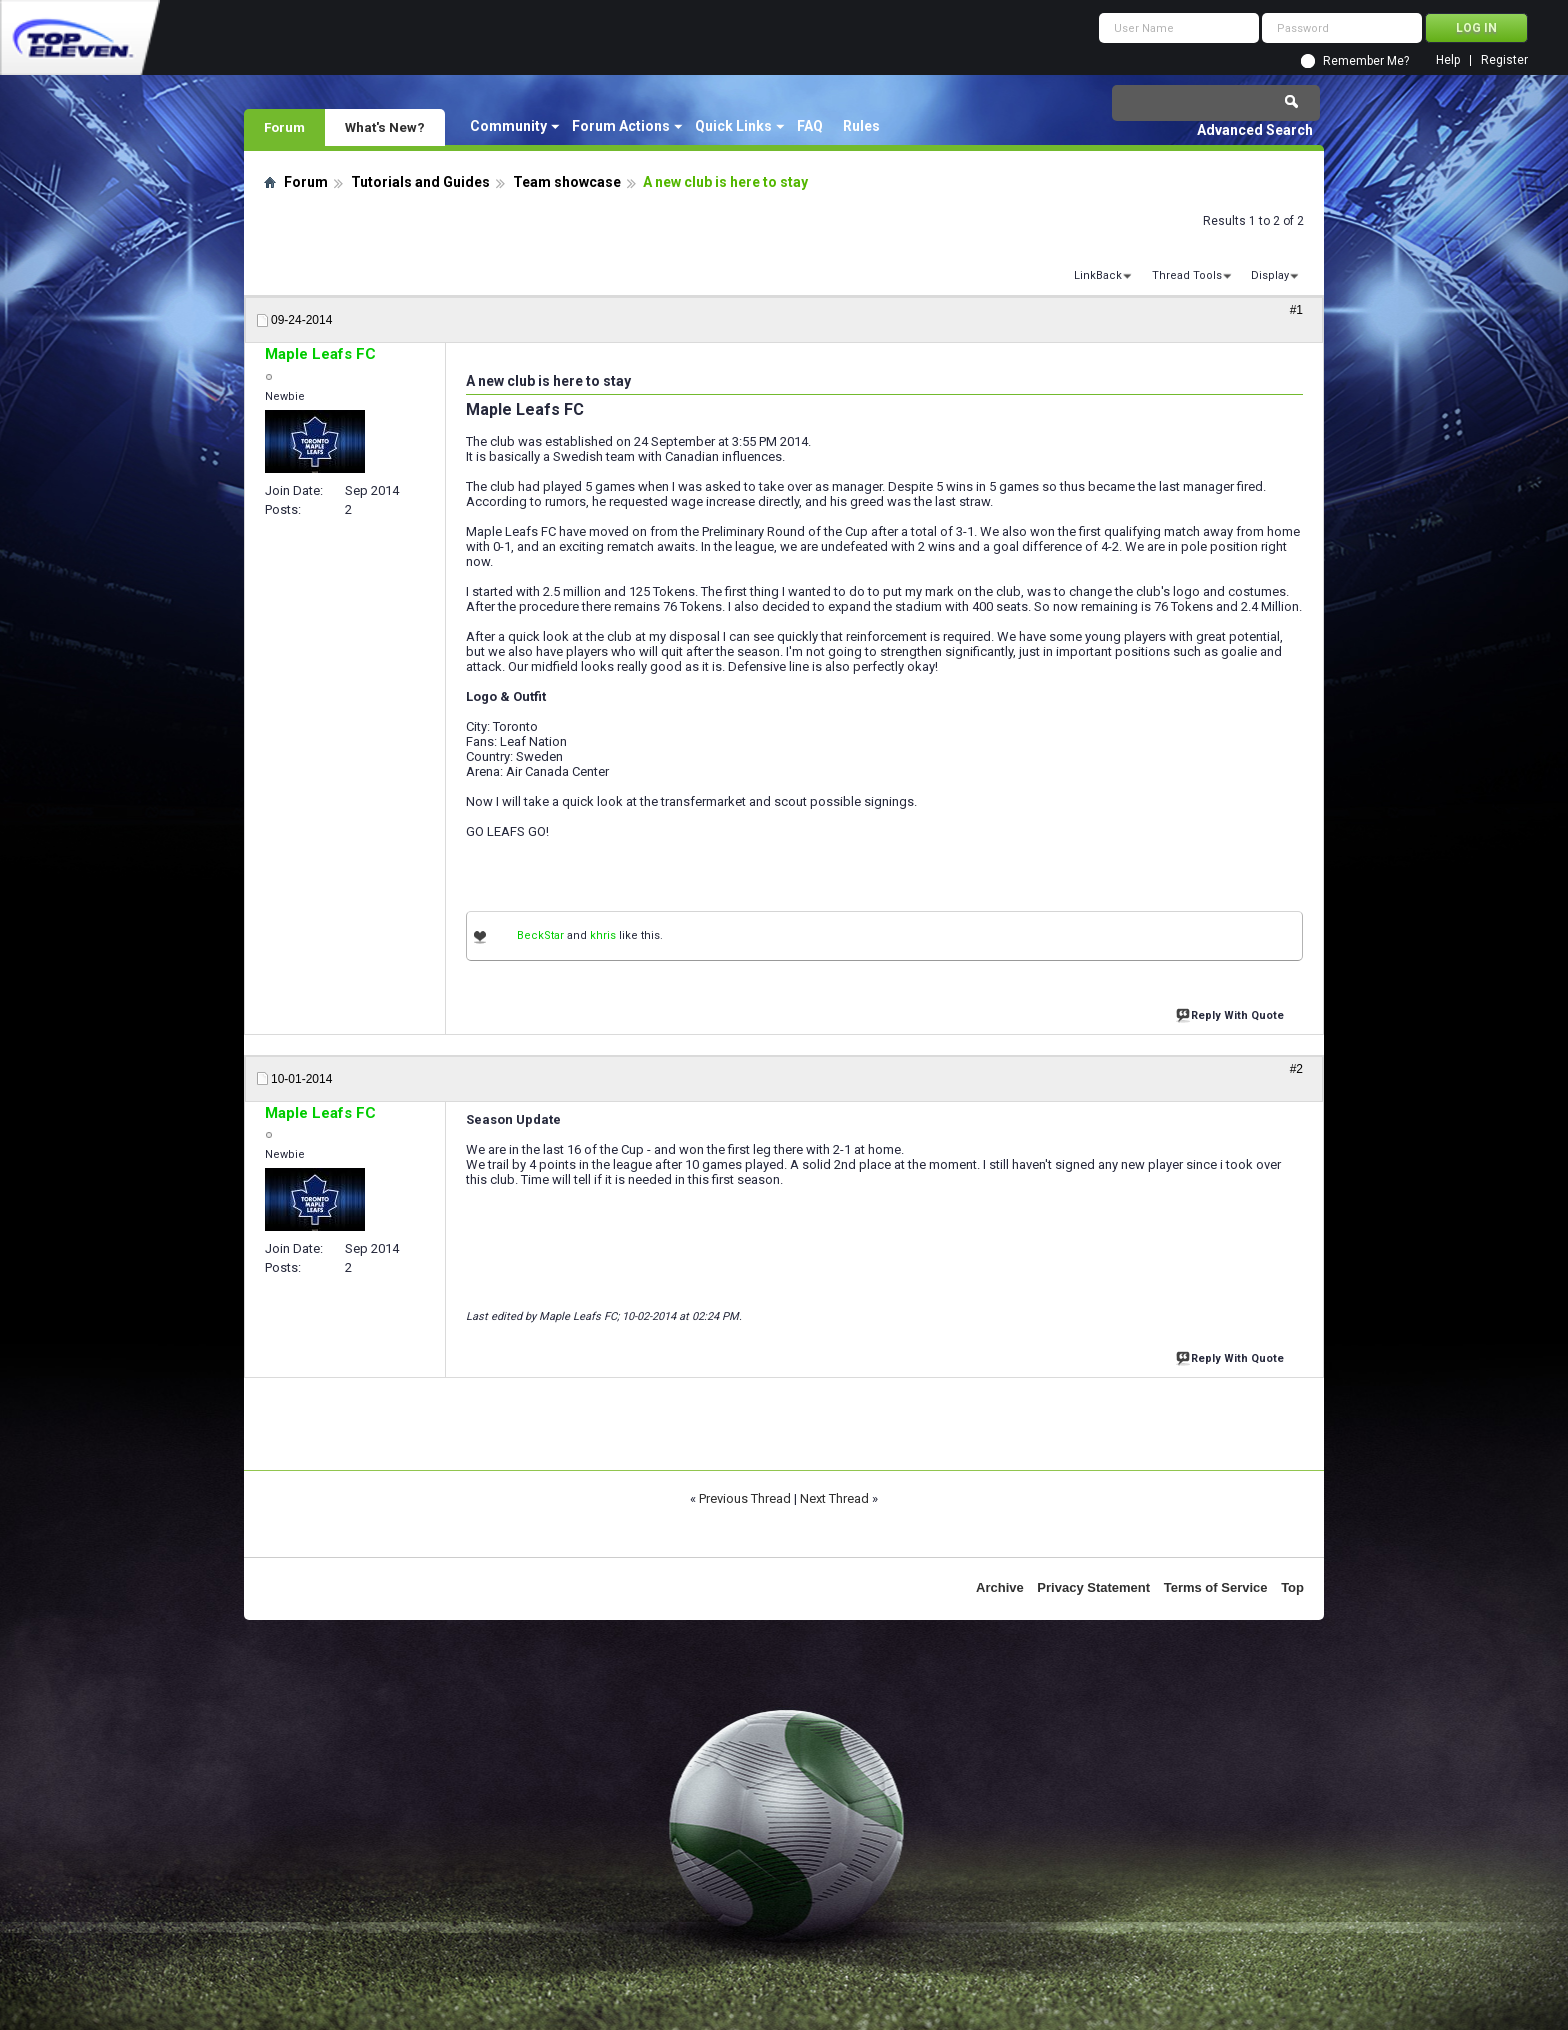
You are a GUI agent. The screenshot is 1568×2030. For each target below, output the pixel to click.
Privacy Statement (1093, 1587)
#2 (1296, 1069)
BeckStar (540, 935)
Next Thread (834, 1498)
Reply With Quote (1232, 1013)
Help (1448, 60)
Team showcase (567, 182)
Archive (1000, 1587)
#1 (1296, 310)
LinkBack (1098, 275)
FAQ (810, 126)
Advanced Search (1255, 130)
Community (508, 126)
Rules (861, 126)
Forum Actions (621, 126)
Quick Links (733, 126)
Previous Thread (745, 1498)
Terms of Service (1216, 1587)
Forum (284, 127)
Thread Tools (1187, 275)
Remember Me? (1366, 61)
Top (1292, 1587)
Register (1504, 60)
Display (1270, 275)
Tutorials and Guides (420, 182)
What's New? (385, 127)
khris (603, 935)
